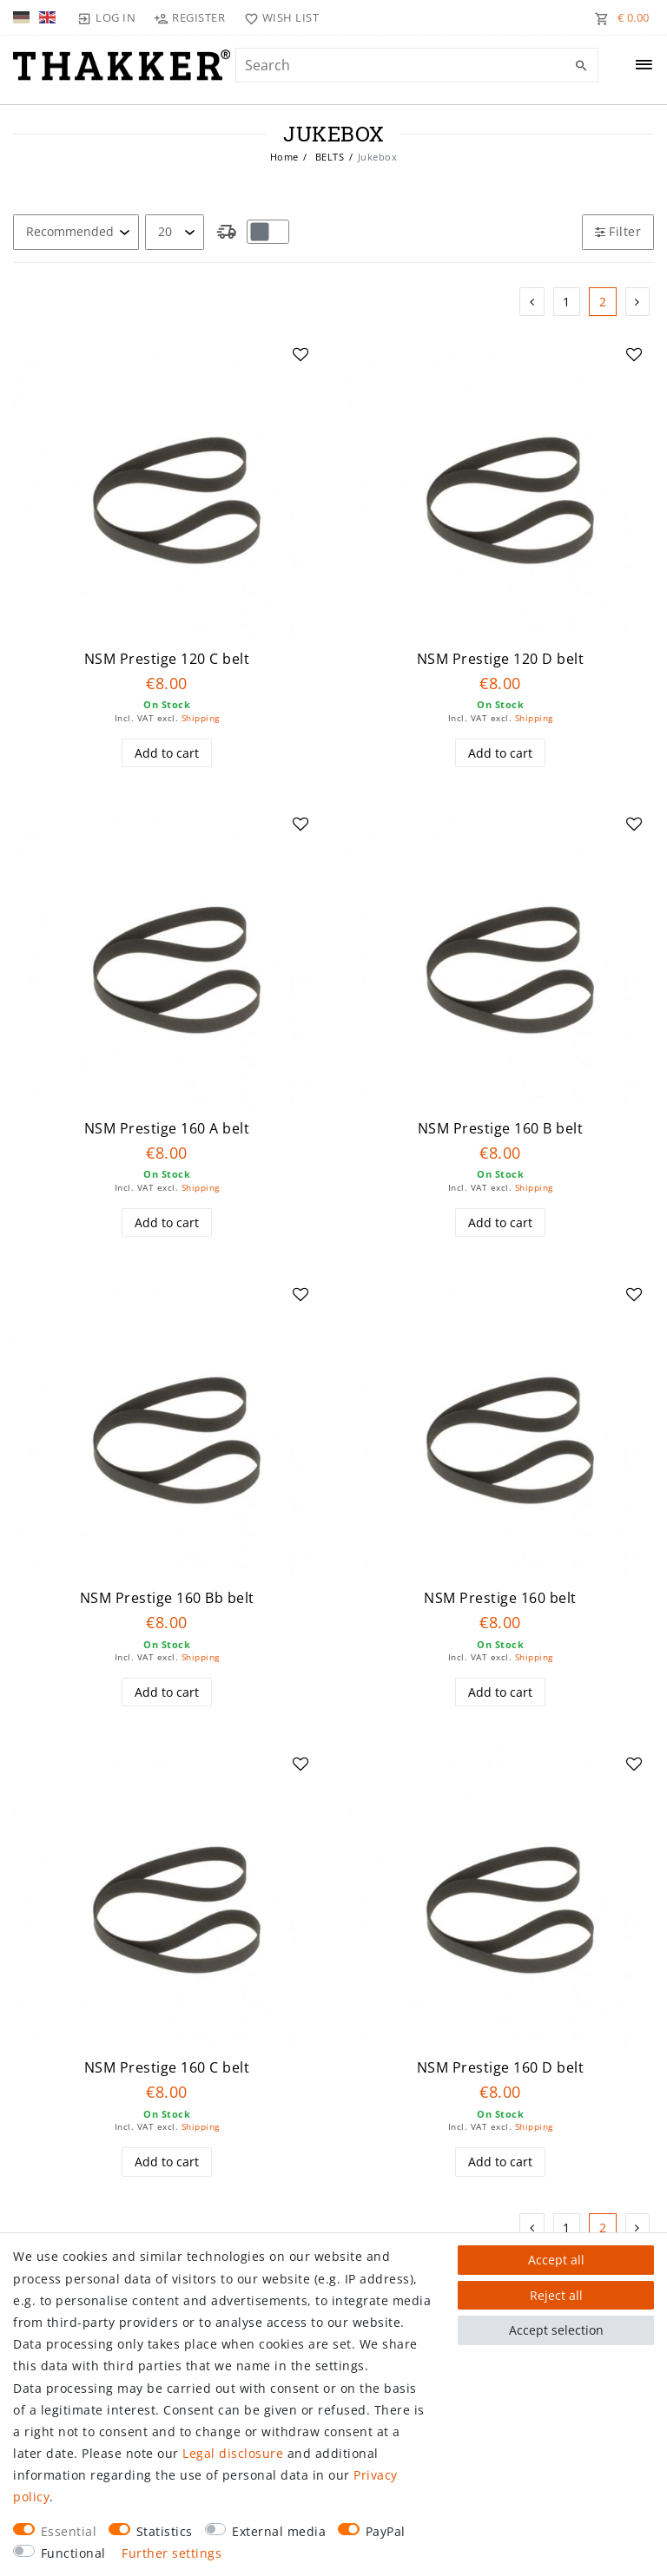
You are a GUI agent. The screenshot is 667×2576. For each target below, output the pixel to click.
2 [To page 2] (603, 301)
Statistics (164, 2531)
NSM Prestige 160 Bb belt (167, 1598)
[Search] (581, 66)
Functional (73, 2553)
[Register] (190, 17)
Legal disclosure (232, 2453)
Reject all (556, 2295)
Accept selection (556, 2330)
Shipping (201, 718)
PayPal (386, 2531)
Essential (69, 2531)
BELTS (328, 156)
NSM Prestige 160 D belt (500, 2068)
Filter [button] (618, 231)
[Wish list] (277, 17)
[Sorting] (76, 232)
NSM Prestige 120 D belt (500, 659)
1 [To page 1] (567, 301)
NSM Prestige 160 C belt (167, 2068)
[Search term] (416, 65)
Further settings (171, 2553)
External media (279, 2531)
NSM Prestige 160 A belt (167, 1128)
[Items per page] (174, 232)
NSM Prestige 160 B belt (501, 1128)
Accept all (556, 2259)
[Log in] (106, 17)
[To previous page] (532, 302)
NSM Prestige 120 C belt (167, 659)
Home (284, 156)
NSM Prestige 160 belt (500, 1598)
